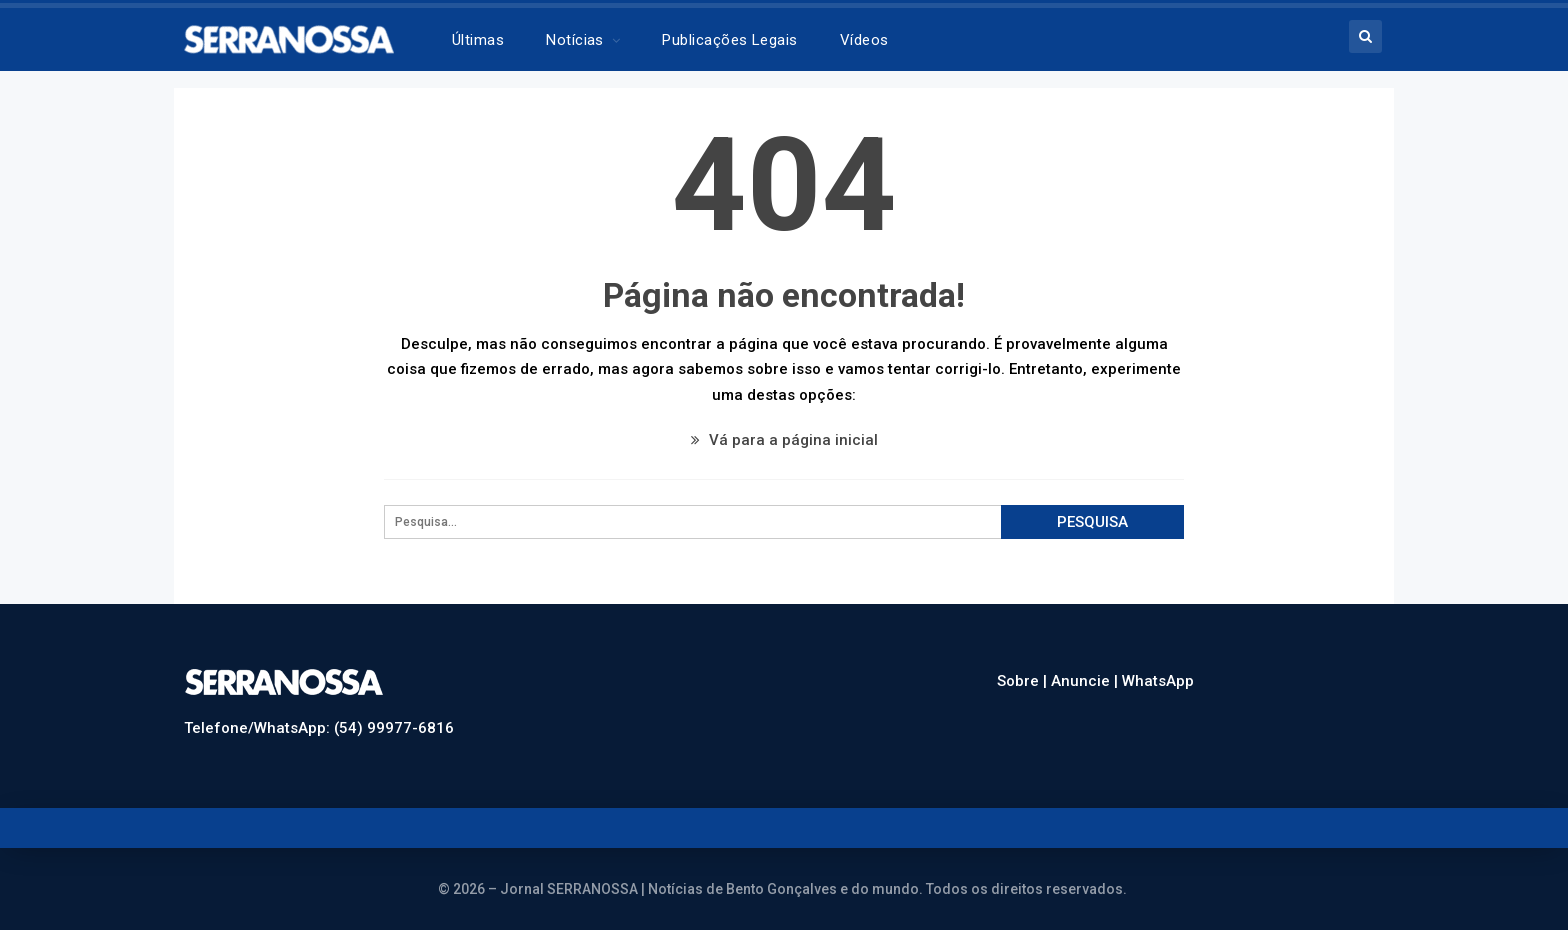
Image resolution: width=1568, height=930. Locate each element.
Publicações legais (729, 40)
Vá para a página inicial (784, 440)
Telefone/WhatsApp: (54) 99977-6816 (319, 728)
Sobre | (1024, 681)
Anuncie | (1086, 681)
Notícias (575, 40)
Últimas (478, 40)
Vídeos (864, 40)
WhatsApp (1158, 681)
